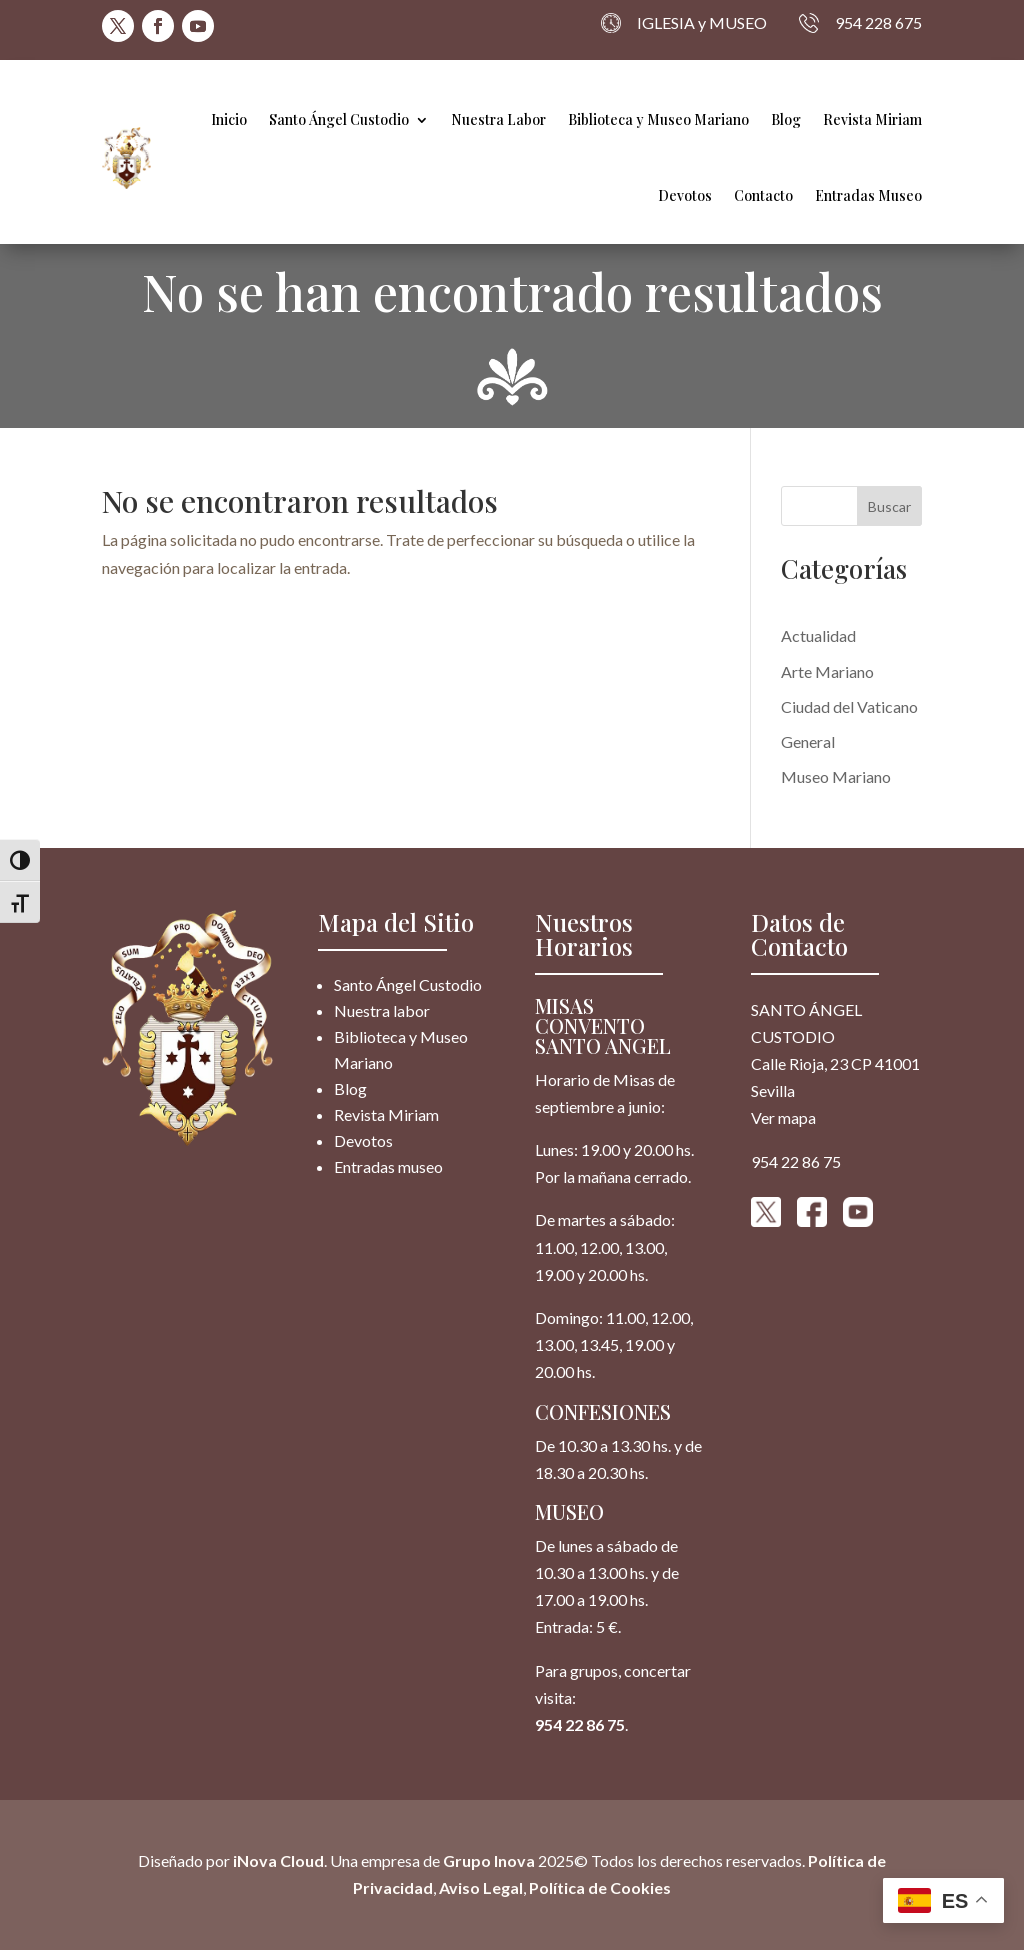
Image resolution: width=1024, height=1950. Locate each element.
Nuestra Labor (498, 119)
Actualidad (818, 635)
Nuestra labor (382, 1010)
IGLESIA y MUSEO (684, 23)
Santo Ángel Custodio (339, 119)
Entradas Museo (868, 195)
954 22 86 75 (580, 1724)
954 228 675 (860, 23)
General (808, 741)
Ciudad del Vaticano (849, 706)
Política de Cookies (600, 1888)
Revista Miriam (872, 119)
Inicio (229, 119)
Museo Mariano (836, 776)
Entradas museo (388, 1166)
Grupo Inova (489, 1860)
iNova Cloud (277, 1860)
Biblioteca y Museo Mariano (658, 119)
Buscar (889, 506)
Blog (786, 119)
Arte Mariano (827, 671)
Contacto (763, 195)
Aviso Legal (481, 1888)
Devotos (685, 195)
